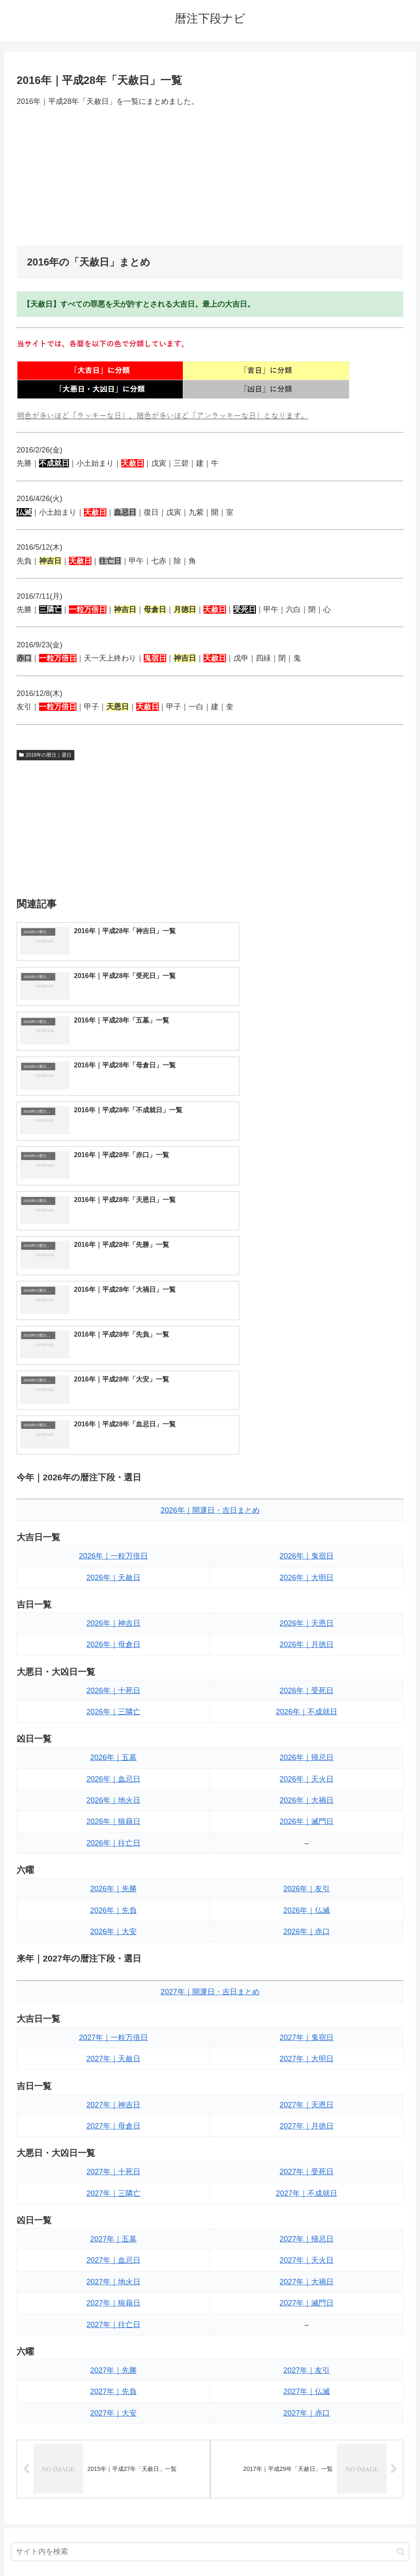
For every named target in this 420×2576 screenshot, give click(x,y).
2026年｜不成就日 (306, 1443)
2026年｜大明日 (307, 1309)
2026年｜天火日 (307, 1510)
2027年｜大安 (113, 2144)
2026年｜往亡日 (113, 1574)
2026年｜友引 (306, 1620)
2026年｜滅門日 (307, 1553)
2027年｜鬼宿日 (307, 1769)
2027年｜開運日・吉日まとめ (209, 1723)
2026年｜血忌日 (113, 1510)
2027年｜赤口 (306, 2144)
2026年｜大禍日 (307, 1531)
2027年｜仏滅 (306, 2123)
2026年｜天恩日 (307, 1354)
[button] (400, 2283)
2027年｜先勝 (113, 2101)
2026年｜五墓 (113, 1489)
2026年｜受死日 (307, 1422)
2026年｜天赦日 (113, 1309)
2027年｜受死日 (307, 1903)
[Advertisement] (210, 176)
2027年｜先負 (113, 2123)
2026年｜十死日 (113, 1422)
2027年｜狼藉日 (113, 2034)
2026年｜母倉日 (113, 1376)
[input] (210, 2283)
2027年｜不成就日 (306, 1924)
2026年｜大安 (113, 1663)
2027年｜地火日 (113, 2013)
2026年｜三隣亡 (113, 1443)
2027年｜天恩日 (307, 1836)
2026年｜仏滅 (306, 1641)
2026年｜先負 (113, 1641)
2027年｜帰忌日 (307, 1970)
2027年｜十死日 (113, 1903)
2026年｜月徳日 (307, 1376)
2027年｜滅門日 (307, 2034)
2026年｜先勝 (113, 1620)
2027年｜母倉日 (113, 1857)
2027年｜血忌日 (113, 1991)
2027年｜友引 (306, 2101)
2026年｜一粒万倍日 (113, 1287)
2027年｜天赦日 (113, 1790)
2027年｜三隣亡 (113, 1924)
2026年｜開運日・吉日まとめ (209, 1241)
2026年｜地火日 (113, 1531)
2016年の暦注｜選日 (45, 755)
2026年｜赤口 (306, 1663)
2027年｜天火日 (307, 1991)
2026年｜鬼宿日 (307, 1287)
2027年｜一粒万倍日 (113, 1769)
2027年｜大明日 (307, 1790)
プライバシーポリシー (240, 2550)
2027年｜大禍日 (307, 2013)
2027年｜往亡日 (113, 2056)
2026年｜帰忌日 (307, 1489)
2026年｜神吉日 (113, 1354)
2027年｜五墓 (113, 1970)
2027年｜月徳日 (307, 1857)
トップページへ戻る (176, 2550)
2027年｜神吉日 (113, 1836)
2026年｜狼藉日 (113, 1553)
